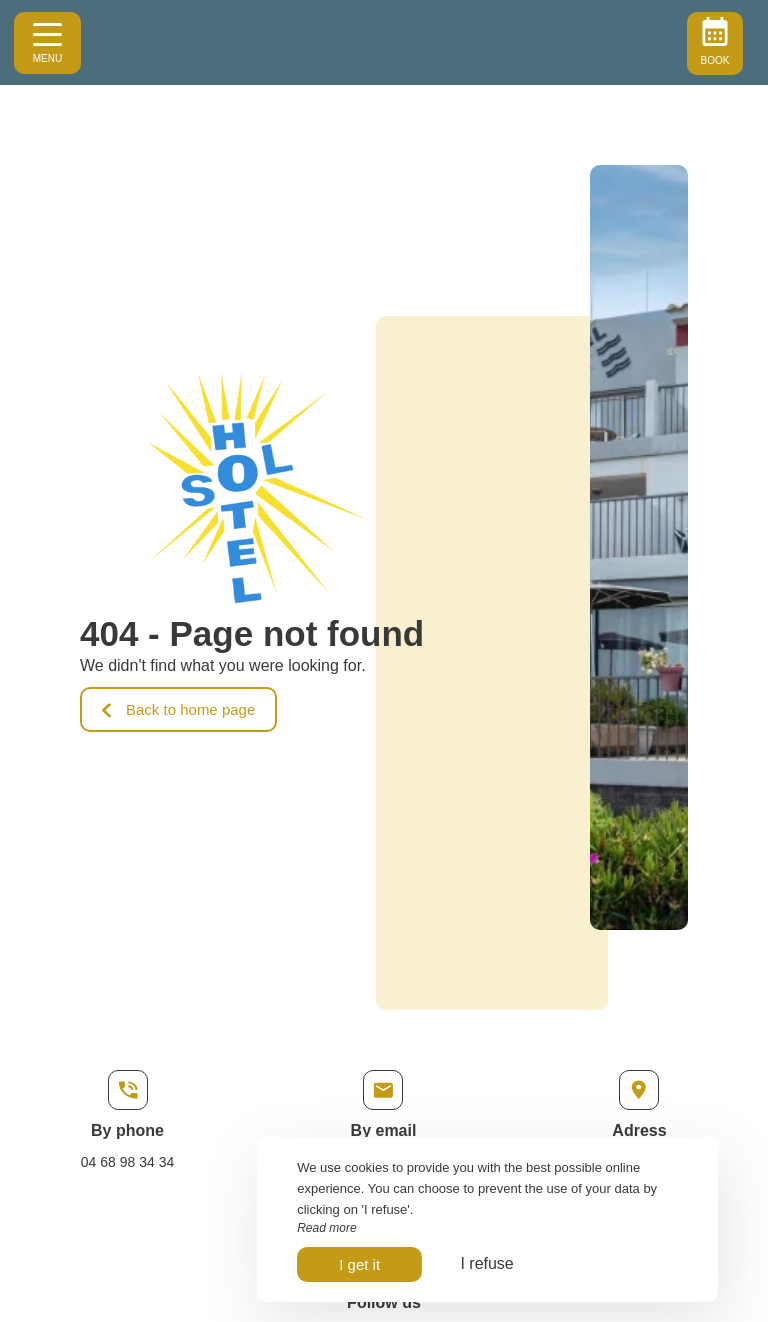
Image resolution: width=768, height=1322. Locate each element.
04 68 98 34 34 (127, 1162)
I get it (359, 1264)
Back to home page (178, 709)
